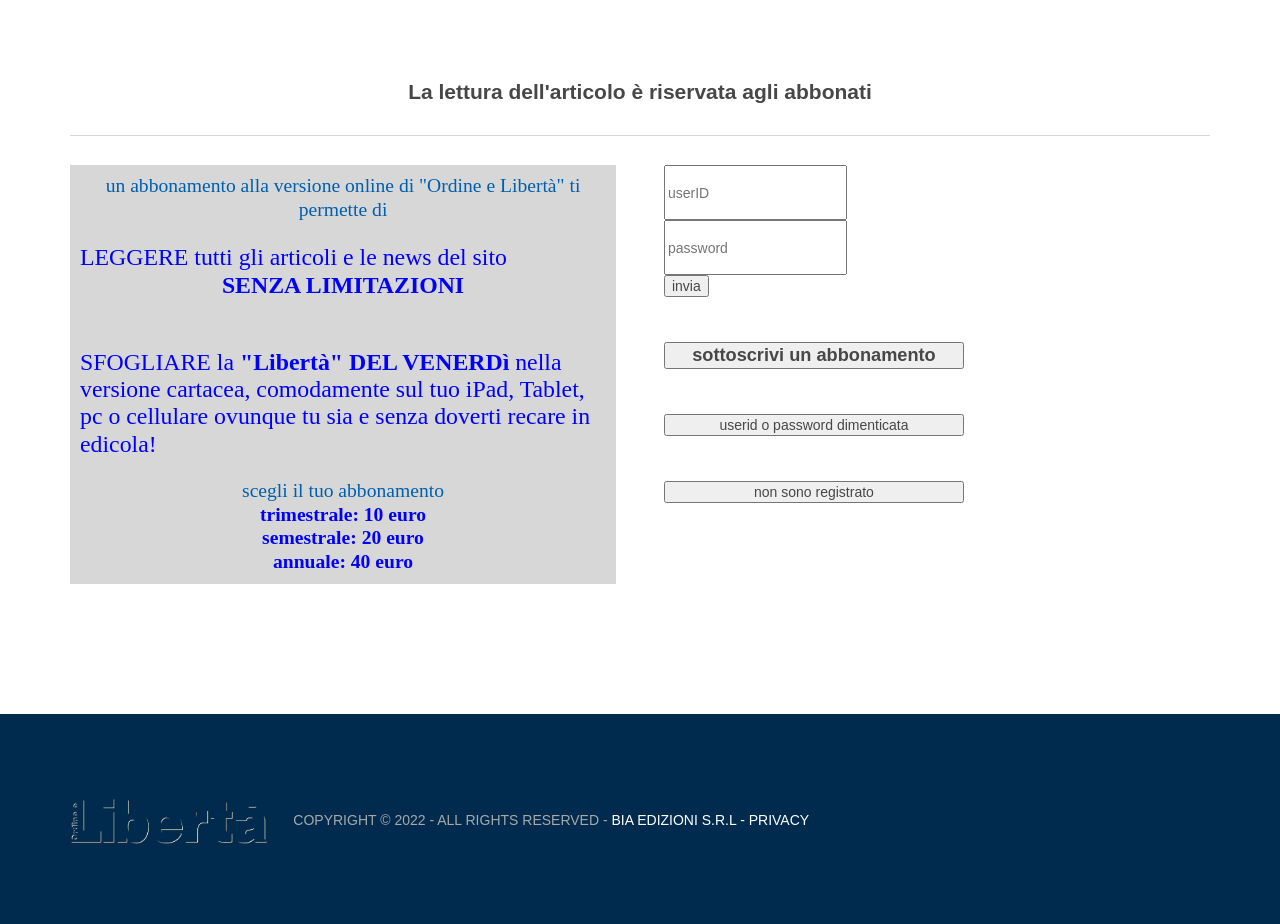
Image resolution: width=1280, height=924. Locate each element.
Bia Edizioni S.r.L (674, 820)
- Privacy (772, 820)
